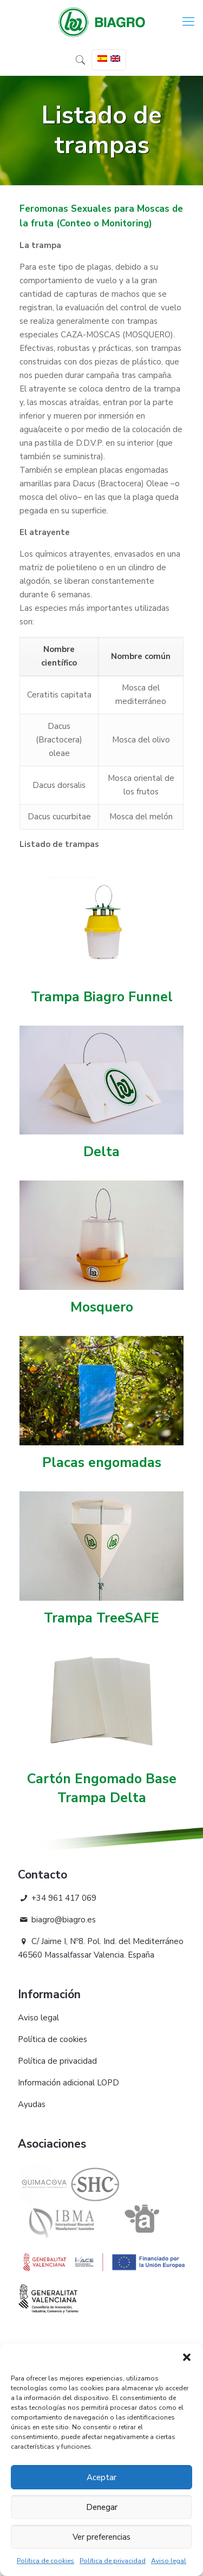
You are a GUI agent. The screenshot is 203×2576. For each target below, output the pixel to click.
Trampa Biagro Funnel (102, 997)
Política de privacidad (113, 2561)
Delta (101, 1152)
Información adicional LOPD (68, 2082)
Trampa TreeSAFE (101, 1618)
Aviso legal (168, 2561)
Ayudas (31, 2104)
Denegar (101, 2507)
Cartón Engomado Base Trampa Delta (101, 1788)
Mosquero (101, 1307)
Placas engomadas (101, 1462)
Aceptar (101, 2477)
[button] (186, 2357)
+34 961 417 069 (57, 1898)
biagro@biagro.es (57, 1919)
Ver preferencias (101, 2537)
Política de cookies (45, 2561)
